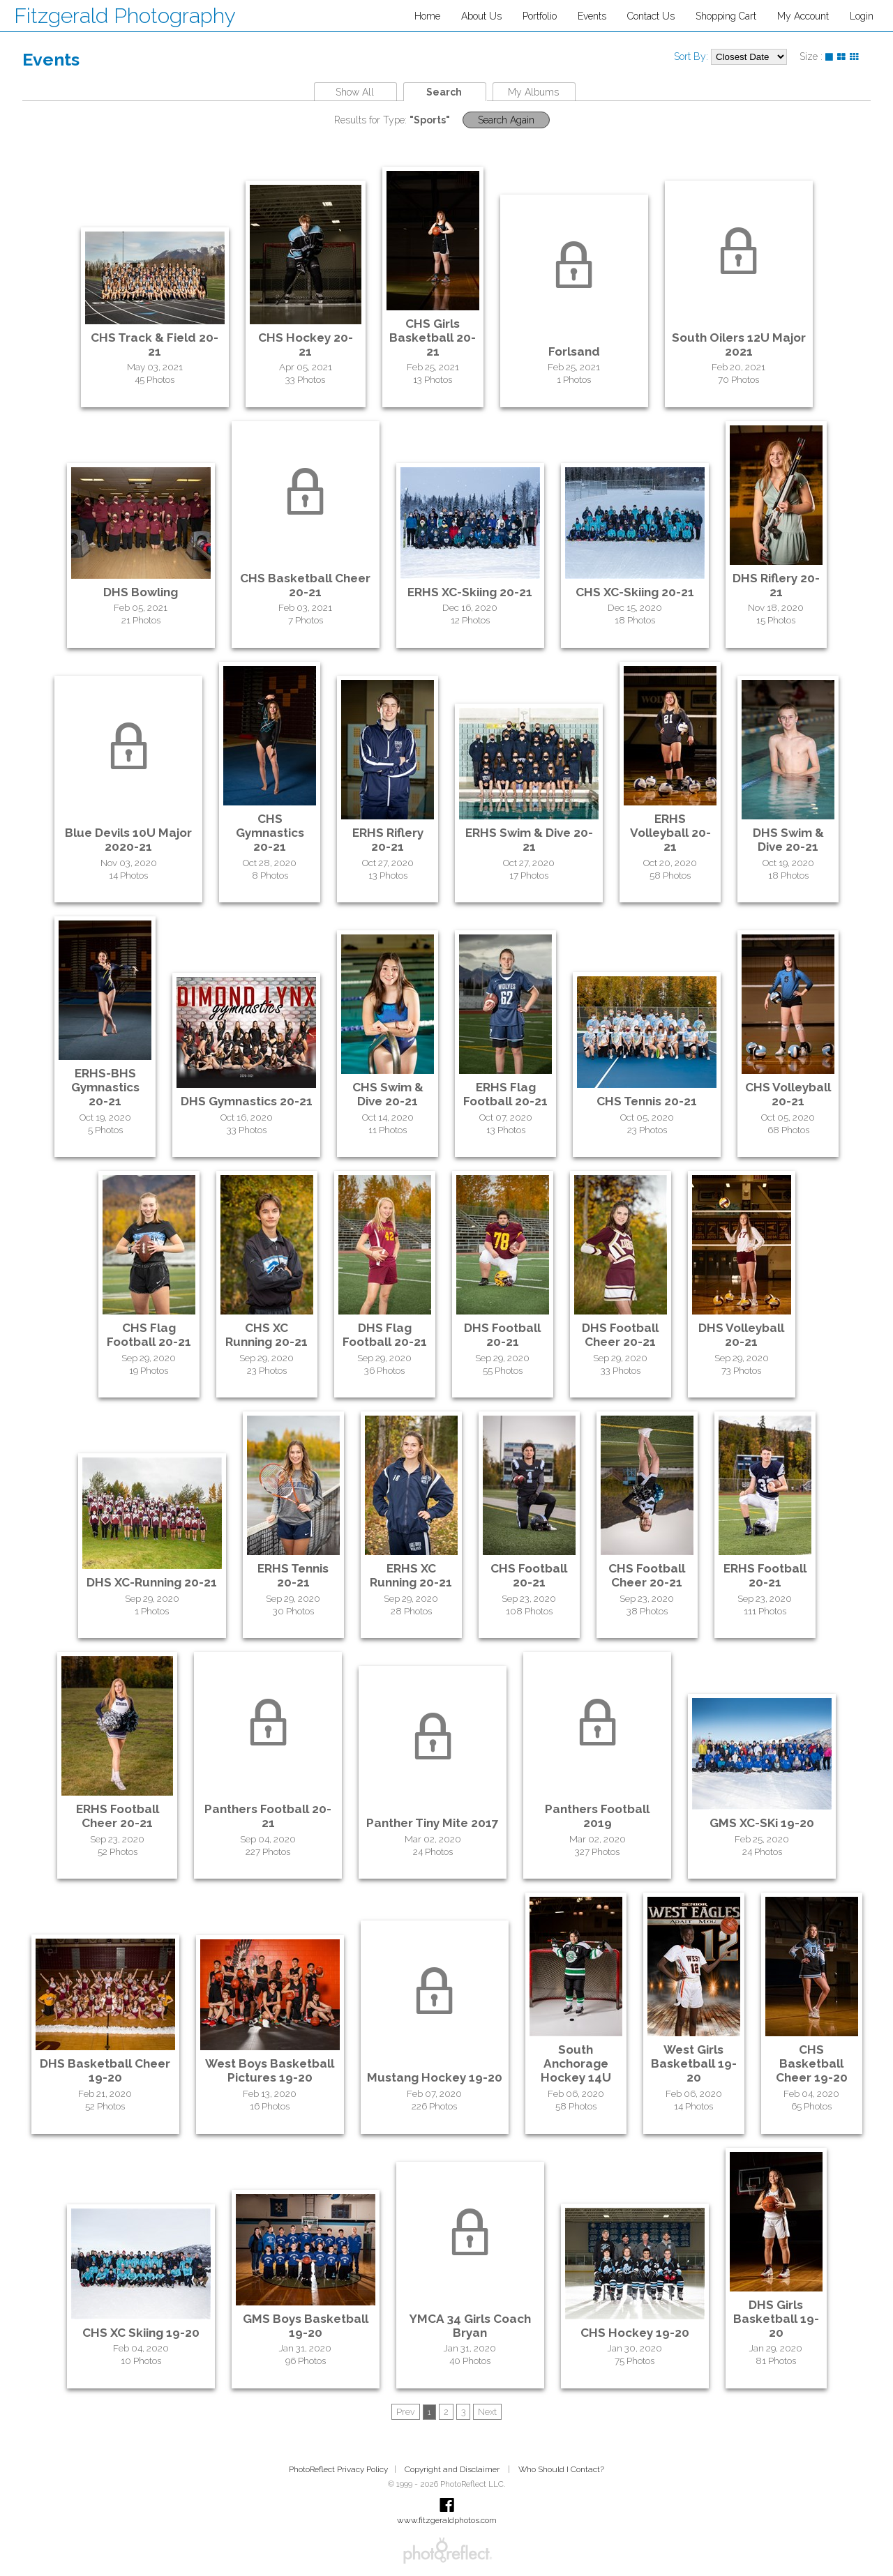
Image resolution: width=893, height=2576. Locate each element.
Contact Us (651, 16)
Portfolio (540, 16)
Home (427, 16)
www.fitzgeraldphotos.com (447, 2520)
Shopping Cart (726, 16)
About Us (481, 16)
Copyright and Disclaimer (453, 2469)
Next (487, 2412)
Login (861, 16)
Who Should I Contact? (561, 2469)
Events (592, 16)
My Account (803, 16)
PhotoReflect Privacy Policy (338, 2469)
